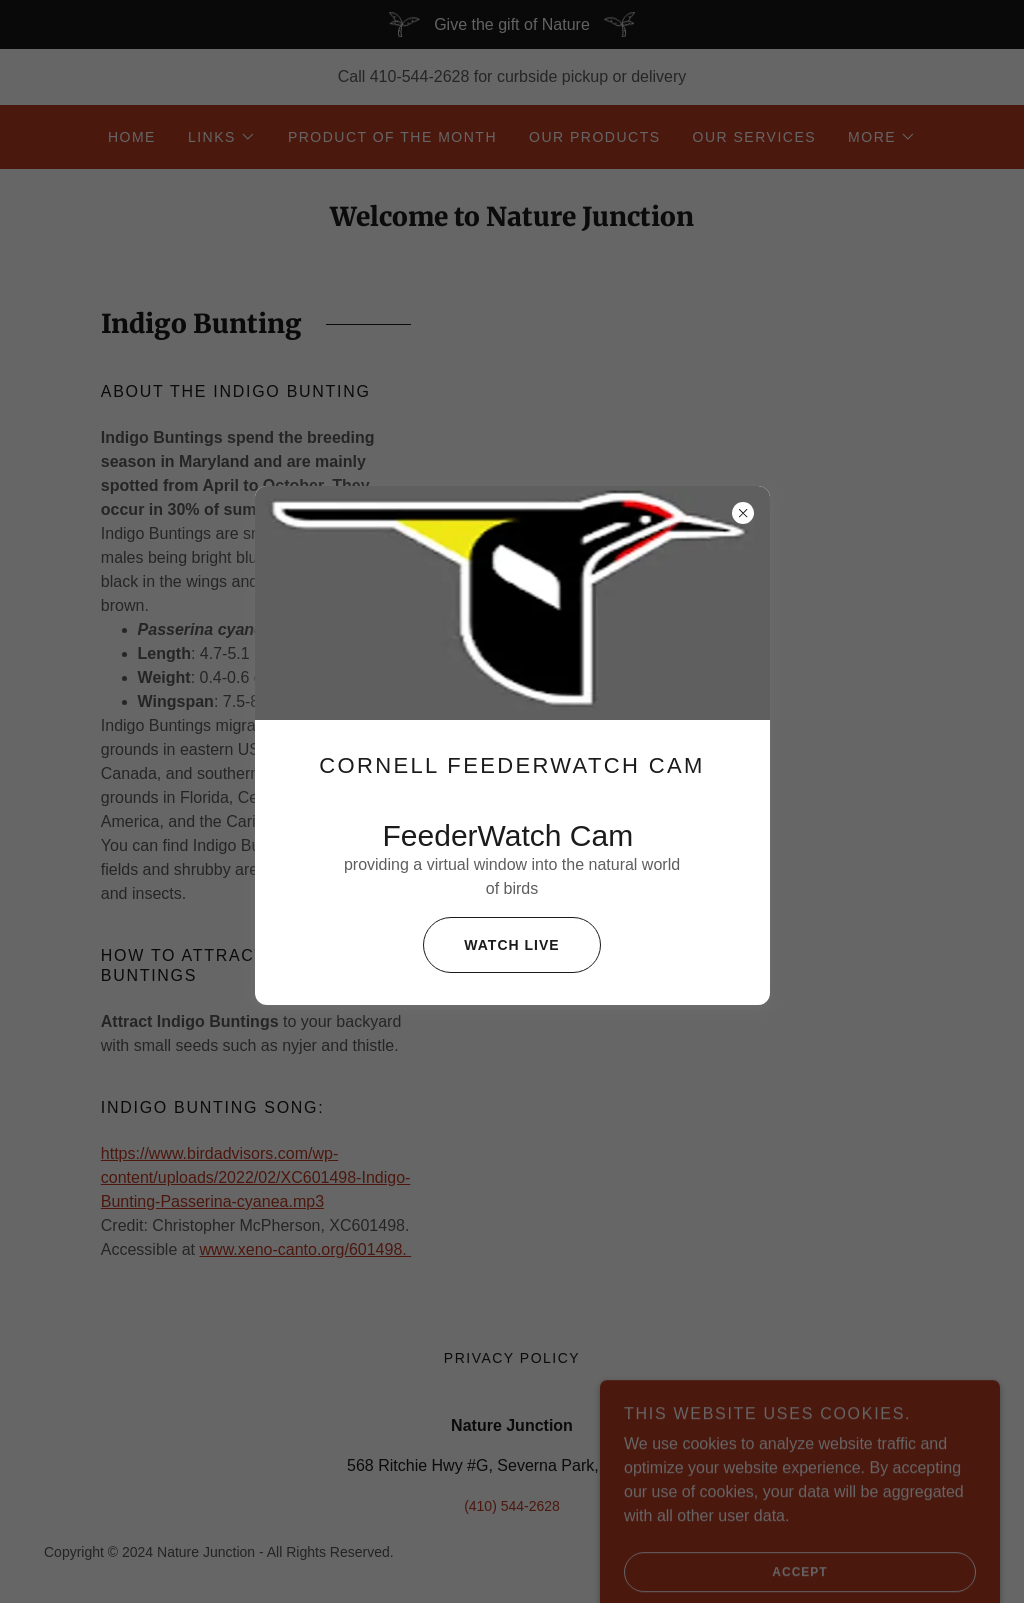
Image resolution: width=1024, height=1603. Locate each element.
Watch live (491, 945)
